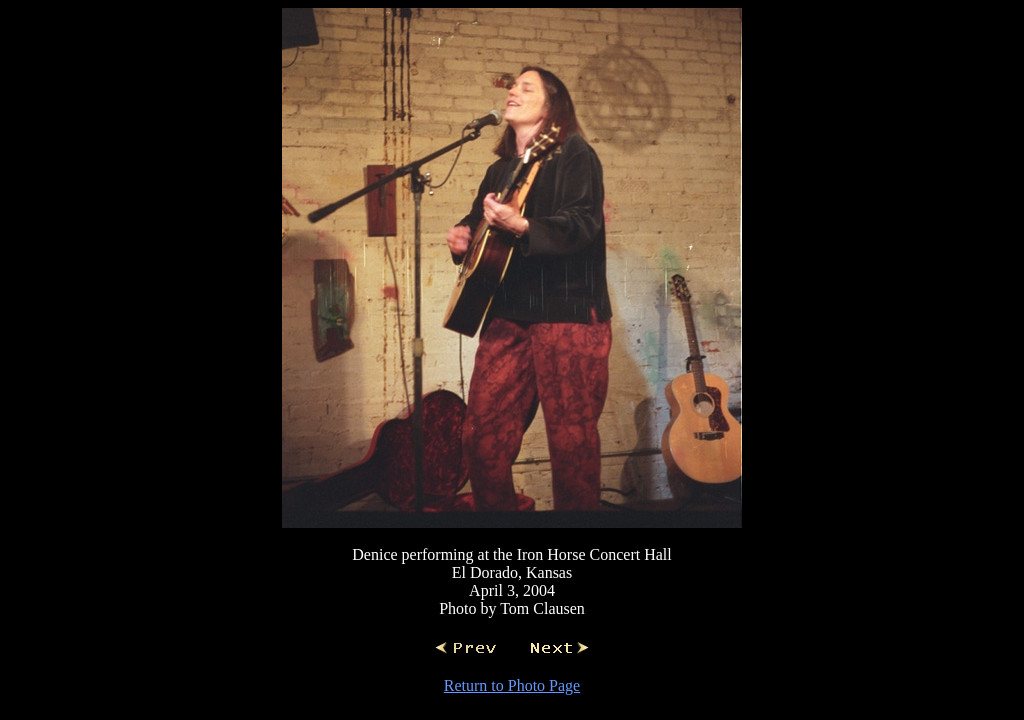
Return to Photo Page (512, 685)
